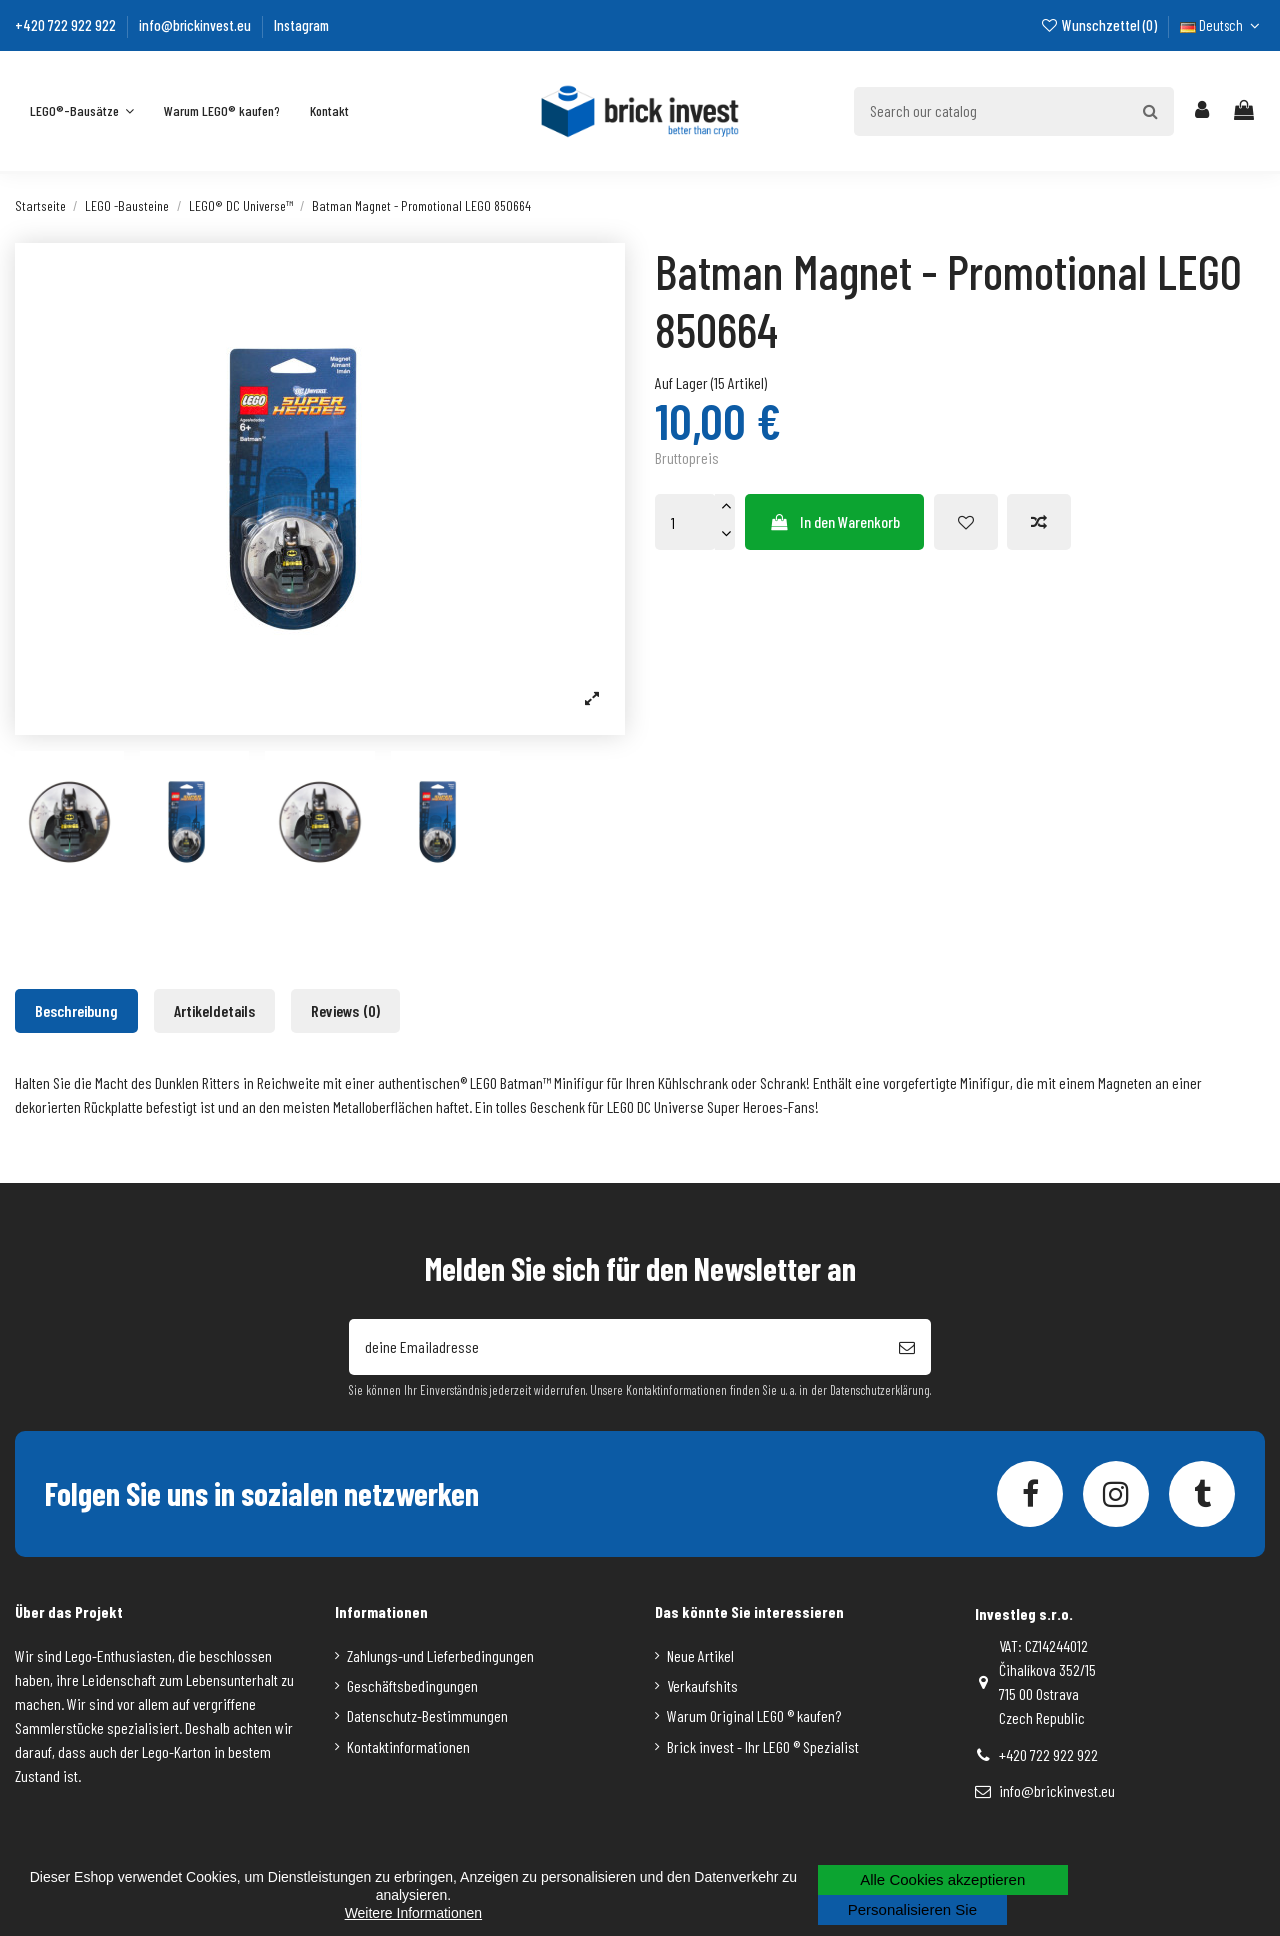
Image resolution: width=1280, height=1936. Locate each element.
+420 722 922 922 (67, 25)
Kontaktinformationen (408, 1746)
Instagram (301, 25)
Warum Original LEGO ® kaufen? (754, 1715)
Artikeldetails (214, 1010)
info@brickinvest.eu (196, 25)
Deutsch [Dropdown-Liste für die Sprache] (1222, 25)
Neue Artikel (700, 1655)
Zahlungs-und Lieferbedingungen (440, 1655)
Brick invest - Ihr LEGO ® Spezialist (763, 1746)
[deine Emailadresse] (616, 1347)
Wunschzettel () (1099, 25)
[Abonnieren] (907, 1347)
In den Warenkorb (835, 521)
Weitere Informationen (413, 1913)
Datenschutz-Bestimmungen (427, 1715)
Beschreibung (76, 1010)
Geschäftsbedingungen (412, 1685)
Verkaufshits (702, 1685)
